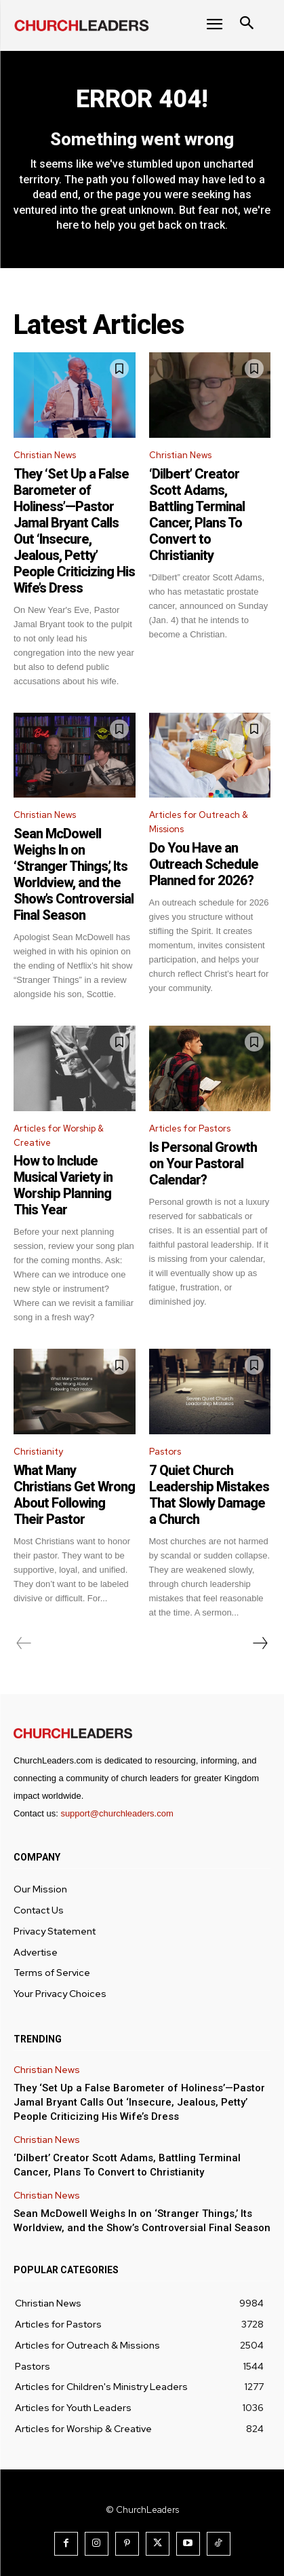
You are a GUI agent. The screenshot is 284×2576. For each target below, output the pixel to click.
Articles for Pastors (189, 1128)
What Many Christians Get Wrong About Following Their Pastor (74, 1494)
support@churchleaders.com (116, 1813)
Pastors (165, 1451)
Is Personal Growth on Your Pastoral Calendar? (203, 1163)
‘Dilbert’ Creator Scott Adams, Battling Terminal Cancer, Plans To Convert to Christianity (197, 514)
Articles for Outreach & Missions (198, 822)
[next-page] (259, 1643)
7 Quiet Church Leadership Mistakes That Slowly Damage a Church (209, 1494)
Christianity (38, 1451)
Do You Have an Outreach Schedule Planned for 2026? (203, 864)
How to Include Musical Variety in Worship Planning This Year (63, 1185)
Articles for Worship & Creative (59, 1136)
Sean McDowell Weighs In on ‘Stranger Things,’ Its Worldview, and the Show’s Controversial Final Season (74, 874)
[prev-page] (24, 1643)
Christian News (45, 455)
